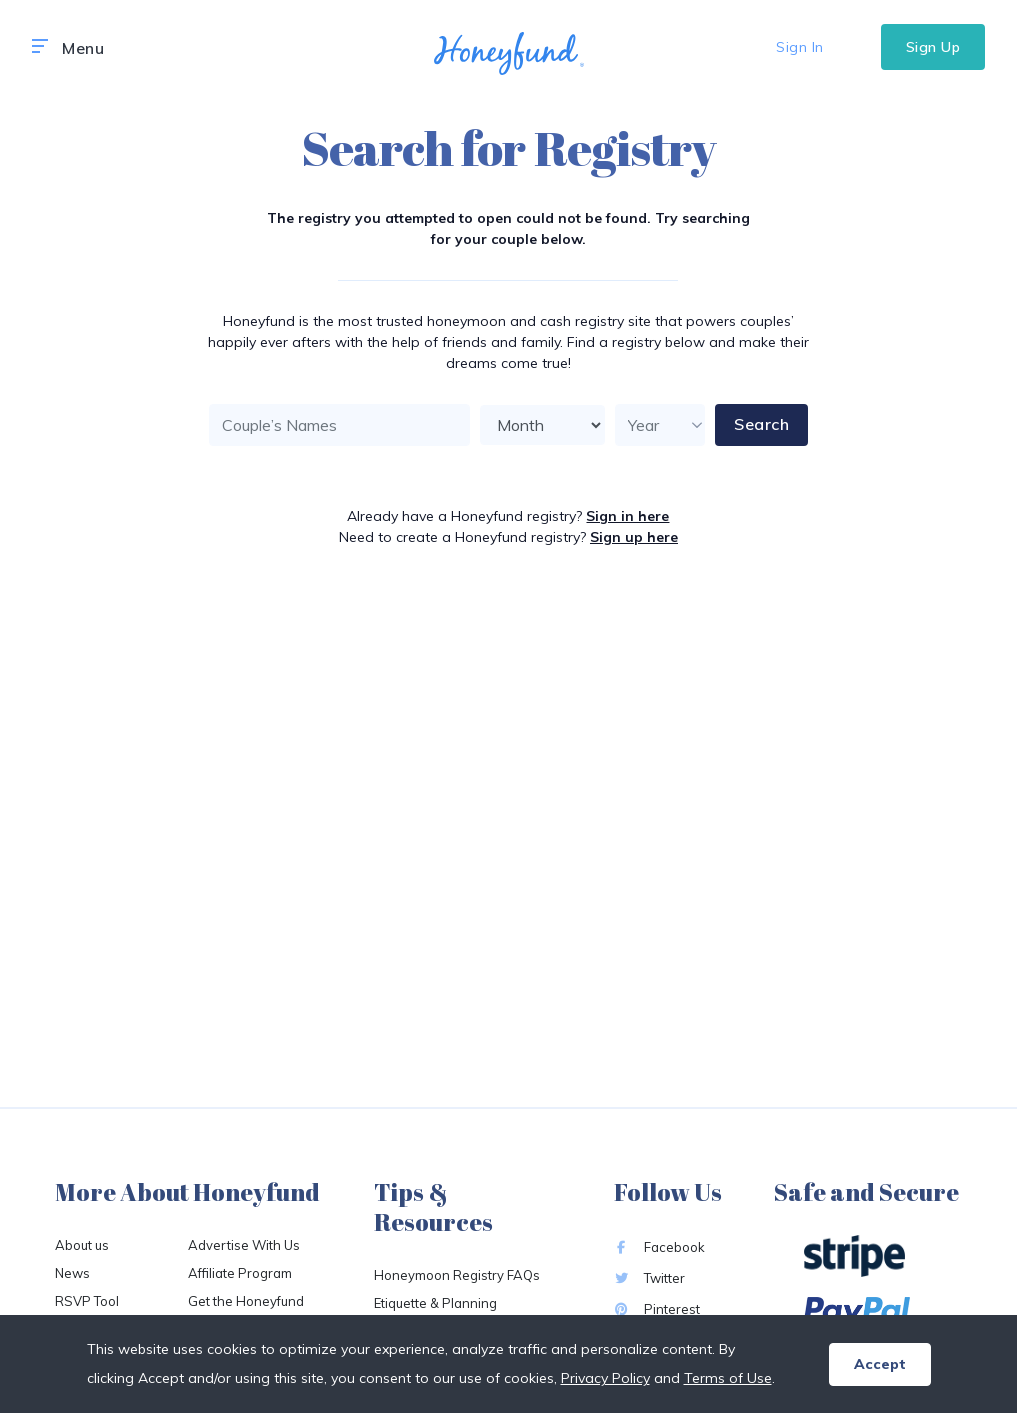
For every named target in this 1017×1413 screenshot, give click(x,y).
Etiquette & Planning (435, 1303)
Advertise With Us (244, 1245)
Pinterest (657, 1309)
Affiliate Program (240, 1273)
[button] (40, 47)
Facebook (659, 1247)
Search (761, 424)
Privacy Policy (605, 1378)
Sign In (800, 47)
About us (82, 1245)
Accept (880, 1364)
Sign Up (933, 47)
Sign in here (627, 516)
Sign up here (634, 537)
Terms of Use (728, 1378)
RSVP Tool (87, 1301)
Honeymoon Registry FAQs (457, 1275)
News (72, 1273)
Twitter (649, 1278)
